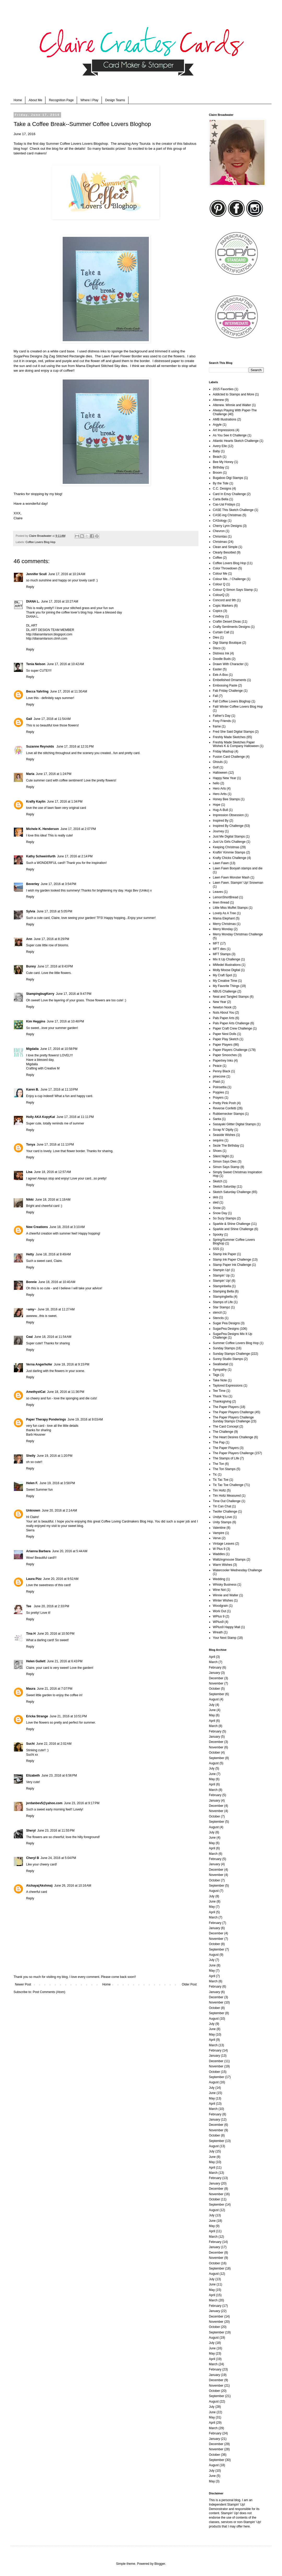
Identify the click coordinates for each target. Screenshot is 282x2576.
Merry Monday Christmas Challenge (238, 934)
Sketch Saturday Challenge (232, 1192)
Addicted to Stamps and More (233, 394)
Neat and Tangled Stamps (231, 996)
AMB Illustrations (224, 419)
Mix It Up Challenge (226, 959)
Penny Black (221, 1071)
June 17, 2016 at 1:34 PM (65, 801)
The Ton (218, 1464)
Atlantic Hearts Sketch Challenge (235, 441)
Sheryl (31, 1830)
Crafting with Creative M (43, 1068)
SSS (216, 1249)
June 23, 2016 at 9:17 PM (81, 1803)
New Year (219, 1002)
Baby (216, 451)
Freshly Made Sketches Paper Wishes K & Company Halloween (236, 744)
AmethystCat (35, 1392)
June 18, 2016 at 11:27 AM (56, 1309)
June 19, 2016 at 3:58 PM (57, 1483)
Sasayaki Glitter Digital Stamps (234, 1124)
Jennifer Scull (36, 574)
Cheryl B (32, 1858)
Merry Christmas (224, 924)
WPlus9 (218, 1622)
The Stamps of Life (226, 1458)
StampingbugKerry (40, 994)
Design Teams (115, 100)
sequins (218, 1140)
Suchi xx (32, 1754)
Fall (215, 696)
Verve (217, 1538)
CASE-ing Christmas (227, 515)
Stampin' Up (221, 1275)
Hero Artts (220, 794)
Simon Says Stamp (226, 1167)
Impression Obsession (228, 815)
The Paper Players (226, 1407)
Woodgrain (220, 1606)
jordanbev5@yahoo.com (44, 1803)
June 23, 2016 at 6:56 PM (59, 1775)
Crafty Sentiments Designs (231, 627)
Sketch (217, 1181)
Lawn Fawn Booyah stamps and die (237, 868)
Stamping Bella (223, 1291)
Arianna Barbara (38, 1551)
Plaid (216, 1082)
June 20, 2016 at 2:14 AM (59, 1510)
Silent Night (221, 1156)
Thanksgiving (222, 1401)
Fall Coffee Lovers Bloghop (232, 701)
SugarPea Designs (28, 356)
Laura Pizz (34, 1579)
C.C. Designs (222, 488)
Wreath (218, 1632)
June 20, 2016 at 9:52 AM (60, 1579)
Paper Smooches (225, 1055)
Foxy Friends (222, 721)
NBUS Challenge (225, 991)
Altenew (218, 400)
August (214, 1699)
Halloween (220, 772)
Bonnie (31, 1282)
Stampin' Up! (222, 1281)
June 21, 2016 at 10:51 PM (68, 1716)
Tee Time (219, 1391)
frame (217, 726)
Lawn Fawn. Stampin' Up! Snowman (238, 882)
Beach (217, 457)
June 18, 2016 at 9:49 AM (53, 1254)
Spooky (218, 1234)
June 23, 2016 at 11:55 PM (55, 1830)
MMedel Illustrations (227, 965)
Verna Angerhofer (39, 1364)
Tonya (30, 1144)
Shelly (30, 1456)
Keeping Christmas (226, 847)
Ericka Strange (37, 1716)
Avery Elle (220, 446)
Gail (29, 719)
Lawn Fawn (221, 863)
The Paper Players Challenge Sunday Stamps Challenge (233, 1419)
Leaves (218, 892)
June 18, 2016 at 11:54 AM (52, 1337)
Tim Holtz (219, 1490)
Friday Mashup (223, 751)
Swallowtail (220, 1364)
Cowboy (218, 616)
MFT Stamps (222, 954)
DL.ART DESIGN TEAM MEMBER (50, 630)
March (213, 1662)
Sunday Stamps (224, 1348)
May (212, 1715)
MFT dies (219, 949)
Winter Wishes (223, 1600)
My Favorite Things (226, 986)
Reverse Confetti (224, 1108)
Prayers (218, 1097)
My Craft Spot (222, 975)
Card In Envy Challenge (229, 494)
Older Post (189, 1984)
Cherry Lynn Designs (227, 526)
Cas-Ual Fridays (224, 504)
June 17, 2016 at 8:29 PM (51, 939)
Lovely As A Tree (224, 913)
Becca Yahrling (37, 691)
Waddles (219, 1554)
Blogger (159, 2564)
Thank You (220, 1396)
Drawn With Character (228, 664)
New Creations (37, 1227)
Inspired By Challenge (228, 826)
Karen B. (32, 1089)
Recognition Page (61, 100)
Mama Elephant (88, 366)
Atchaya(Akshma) (39, 1885)
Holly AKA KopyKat (40, 1117)
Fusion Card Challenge (229, 757)
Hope (216, 804)
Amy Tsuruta (140, 144)
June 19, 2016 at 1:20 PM (54, 1456)
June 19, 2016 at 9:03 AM (85, 1419)
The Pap (219, 1442)
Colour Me (220, 573)
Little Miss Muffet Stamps (230, 908)
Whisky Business (225, 1584)
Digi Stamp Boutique (227, 643)
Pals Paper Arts (223, 1018)
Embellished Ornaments (229, 680)
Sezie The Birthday (226, 1145)
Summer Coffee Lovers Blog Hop (236, 1343)
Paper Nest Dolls (224, 1034)
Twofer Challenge (225, 1511)
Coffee (217, 557)
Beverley (32, 884)
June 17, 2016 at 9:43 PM (55, 966)
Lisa (29, 1172)
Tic (215, 1474)
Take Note (220, 1380)
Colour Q (219, 584)
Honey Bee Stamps (226, 799)
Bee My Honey (223, 462)
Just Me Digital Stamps (229, 836)
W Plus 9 (219, 1549)
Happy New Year (224, 778)
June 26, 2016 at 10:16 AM (72, 1885)
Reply (30, 587)
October (214, 1688)
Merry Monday (223, 929)
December (216, 1678)
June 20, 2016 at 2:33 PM (51, 1606)
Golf (216, 767)
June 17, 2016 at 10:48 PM (65, 1021)
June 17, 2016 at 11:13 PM (55, 1144)
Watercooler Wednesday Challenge (237, 1570)
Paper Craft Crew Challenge (232, 1028)
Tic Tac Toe (220, 1480)
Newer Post (23, 1984)
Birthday (218, 467)
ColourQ (219, 595)
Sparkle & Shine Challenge (231, 1224)
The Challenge (223, 1432)
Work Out (219, 1611)
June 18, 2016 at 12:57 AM (52, 1172)
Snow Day (220, 1213)
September (216, 1694)
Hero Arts (219, 788)
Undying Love (222, 1517)
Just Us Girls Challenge (229, 842)
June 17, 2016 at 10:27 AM (59, 601)
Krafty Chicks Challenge (229, 858)
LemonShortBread (225, 897)
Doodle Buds (222, 659)
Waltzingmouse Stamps (229, 1559)
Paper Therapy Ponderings (46, 1419)
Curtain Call (221, 632)
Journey (218, 831)
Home (18, 100)
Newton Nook (222, 1007)
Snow (217, 1208)
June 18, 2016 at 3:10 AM (67, 1227)
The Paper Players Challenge (233, 1412)
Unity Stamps (222, 1522)
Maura (30, 1688)
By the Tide (220, 483)
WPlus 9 (219, 1616)
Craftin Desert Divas (227, 621)
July (211, 1705)
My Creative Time (225, 981)
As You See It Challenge (229, 435)
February (215, 1667)
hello (216, 783)
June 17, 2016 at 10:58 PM (58, 1049)
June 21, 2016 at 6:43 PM (65, 1661)
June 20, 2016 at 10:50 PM (55, 1633)
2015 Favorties (223, 389)
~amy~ (31, 1309)
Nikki (30, 1199)
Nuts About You (223, 1012)
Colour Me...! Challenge (229, 579)
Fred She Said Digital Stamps (233, 731)
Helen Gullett (35, 1661)
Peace (217, 1066)
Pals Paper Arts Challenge (231, 1023)
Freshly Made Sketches (229, 737)
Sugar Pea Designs (226, 1323)
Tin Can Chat (222, 1506)
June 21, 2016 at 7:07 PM (54, 1688)
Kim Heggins (35, 1021)
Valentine (219, 1528)
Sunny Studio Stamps (228, 1359)
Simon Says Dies (225, 1161)
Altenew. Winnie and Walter (232, 405)
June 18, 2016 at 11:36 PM (65, 1392)
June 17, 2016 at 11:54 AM (52, 719)
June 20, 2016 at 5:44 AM (69, 1551)
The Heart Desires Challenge (233, 1437)
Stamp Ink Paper (224, 1254)
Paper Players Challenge (230, 1050)
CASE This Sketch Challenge (233, 510)
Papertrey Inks (223, 1060)
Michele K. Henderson (42, 829)
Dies (216, 637)
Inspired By (220, 820)
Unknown (33, 1510)
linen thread (221, 902)
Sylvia (30, 911)
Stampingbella (223, 1296)
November (216, 1683)
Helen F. (32, 1483)
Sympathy (220, 1369)
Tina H (31, 1633)
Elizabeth (33, 1775)
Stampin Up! (221, 1270)
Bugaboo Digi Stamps (228, 478)
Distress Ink (221, 653)
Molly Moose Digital (226, 970)
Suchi (30, 1744)
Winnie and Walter (225, 1595)
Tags (216, 1375)
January (214, 1673)
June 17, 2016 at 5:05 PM (54, 911)
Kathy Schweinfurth (41, 856)
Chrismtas (220, 536)
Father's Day (222, 716)
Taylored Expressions (228, 1385)
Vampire (218, 1533)
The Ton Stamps (224, 1469)
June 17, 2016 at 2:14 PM (75, 856)
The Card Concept (225, 1426)
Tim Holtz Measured (227, 1495)
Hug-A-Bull (220, 810)
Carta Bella (220, 499)
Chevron (219, 531)
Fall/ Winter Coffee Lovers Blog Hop (238, 706)
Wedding (219, 1579)
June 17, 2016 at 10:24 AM (66, 574)
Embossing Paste (225, 685)
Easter (217, 669)
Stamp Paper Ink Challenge (232, 1265)
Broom (217, 472)
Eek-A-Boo (220, 675)
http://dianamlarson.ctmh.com (46, 638)
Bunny (31, 966)
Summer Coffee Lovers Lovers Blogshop (77, 144)
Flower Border (131, 356)
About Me (35, 100)
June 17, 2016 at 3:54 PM (58, 884)
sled (216, 1202)
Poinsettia (220, 1087)
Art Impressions (223, 430)
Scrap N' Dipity (223, 1129)
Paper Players (222, 1044)
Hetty (30, 1254)
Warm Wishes (222, 1565)
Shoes (217, 1151)
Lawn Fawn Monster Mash (231, 877)
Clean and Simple (225, 547)
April (212, 1657)
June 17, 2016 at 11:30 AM (68, 691)
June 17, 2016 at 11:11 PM (74, 1117)
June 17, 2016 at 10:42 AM (65, 664)
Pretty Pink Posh (224, 1103)
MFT (216, 943)
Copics (217, 611)
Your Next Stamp (224, 1638)
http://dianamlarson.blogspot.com (49, 634)
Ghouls (218, 762)
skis (215, 1197)
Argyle (217, 424)
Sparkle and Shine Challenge (233, 1229)
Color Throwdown (225, 568)
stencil (217, 1312)
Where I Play (89, 100)
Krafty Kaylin (35, 801)
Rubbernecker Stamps (228, 1114)
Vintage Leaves (223, 1543)
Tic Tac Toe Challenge (228, 1485)
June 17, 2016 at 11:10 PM (59, 1089)
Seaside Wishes (224, 1135)
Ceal (29, 1337)
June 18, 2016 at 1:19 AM (52, 1199)
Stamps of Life (223, 1302)
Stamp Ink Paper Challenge (232, 1259)
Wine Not (219, 1590)
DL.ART (31, 625)
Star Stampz (221, 1307)
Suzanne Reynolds (40, 746)
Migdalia (32, 1049)
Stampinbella (222, 1286)
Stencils (218, 1318)
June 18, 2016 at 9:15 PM (71, 1364)
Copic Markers (223, 605)
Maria (30, 774)
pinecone (219, 1076)
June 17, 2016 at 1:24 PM (53, 774)
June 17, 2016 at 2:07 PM (78, 829)
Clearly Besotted (224, 552)
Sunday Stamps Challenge (231, 1354)
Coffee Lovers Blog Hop (40, 542)
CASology (220, 520)
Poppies (218, 1092)
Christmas (220, 542)
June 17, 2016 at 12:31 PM (74, 746)
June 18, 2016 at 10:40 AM (56, 1282)
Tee (29, 1606)
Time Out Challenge (226, 1501)
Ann (29, 939)
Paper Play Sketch (226, 1039)
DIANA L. (33, 601)
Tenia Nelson (35, 664)
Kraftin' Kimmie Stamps (229, 852)
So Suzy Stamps (224, 1218)
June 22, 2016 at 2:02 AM (54, 1744)
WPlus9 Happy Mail (226, 1627)
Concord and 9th (224, 600)
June (212, 1710)
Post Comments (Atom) (49, 1992)
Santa (217, 1119)
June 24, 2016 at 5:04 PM (58, 1858)
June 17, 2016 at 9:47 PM (73, 994)
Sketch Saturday (224, 1186)
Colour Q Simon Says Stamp (233, 590)
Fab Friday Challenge (228, 691)
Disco (217, 648)
